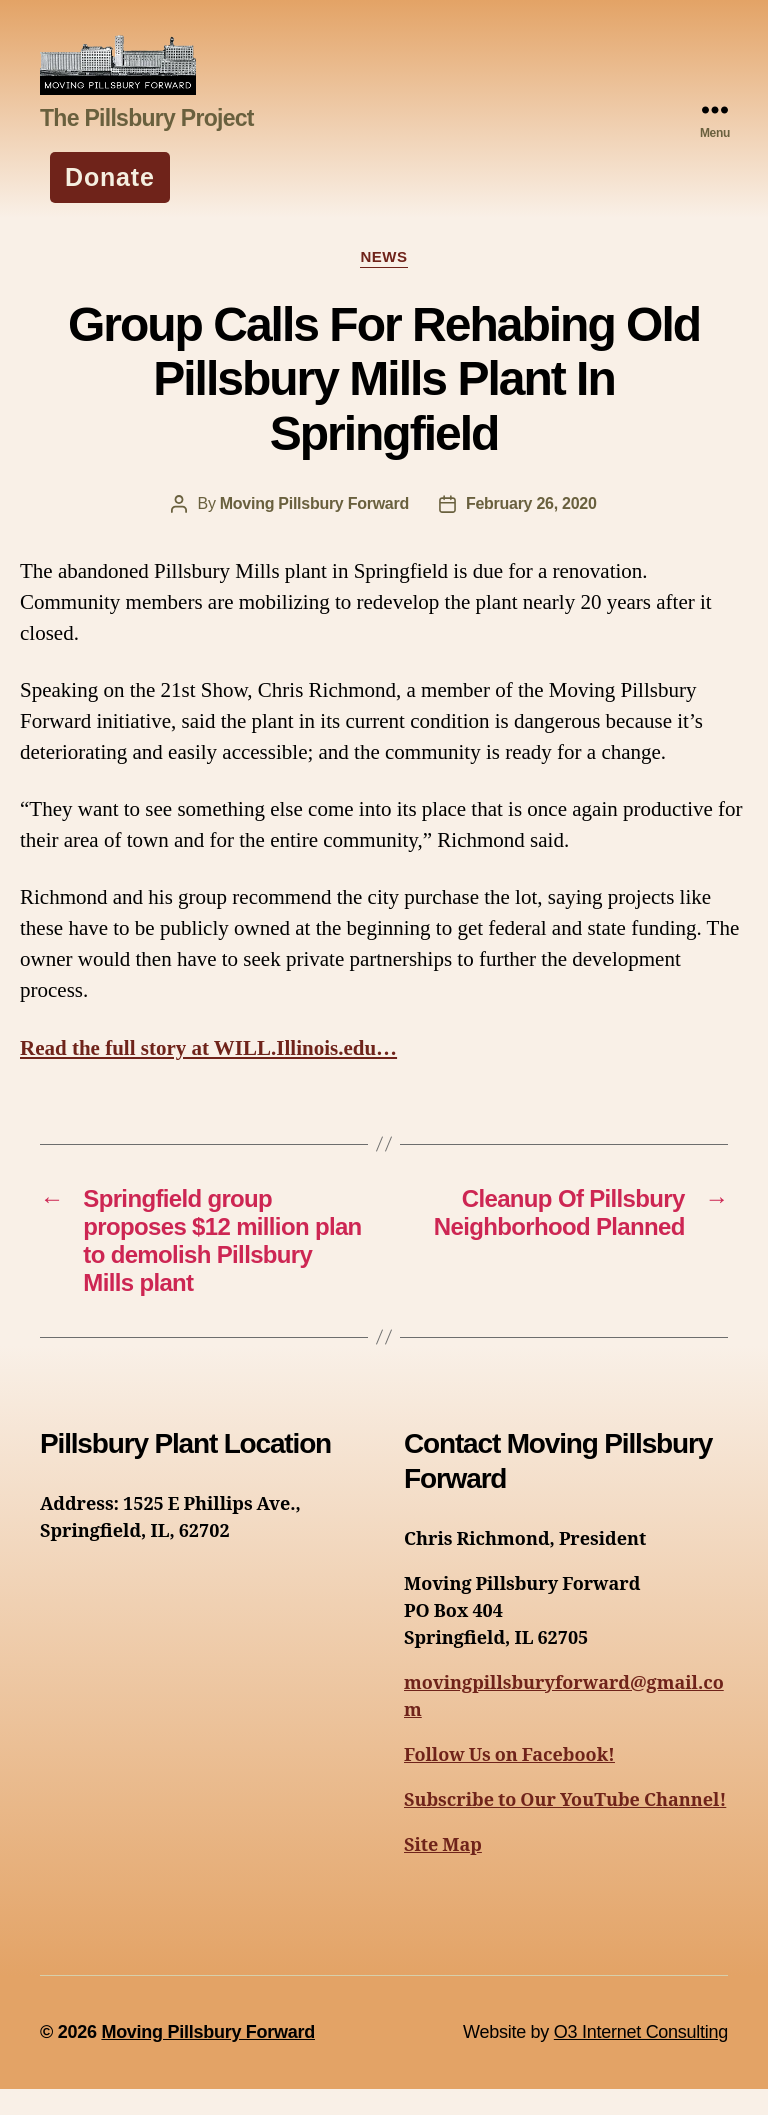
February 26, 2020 (531, 529)
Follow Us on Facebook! (509, 1781)
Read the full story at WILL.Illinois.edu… (208, 1074)
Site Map (443, 1871)
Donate (110, 203)
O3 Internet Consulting (641, 2058)
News (383, 283)
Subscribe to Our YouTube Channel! (565, 1826)
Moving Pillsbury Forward (314, 529)
